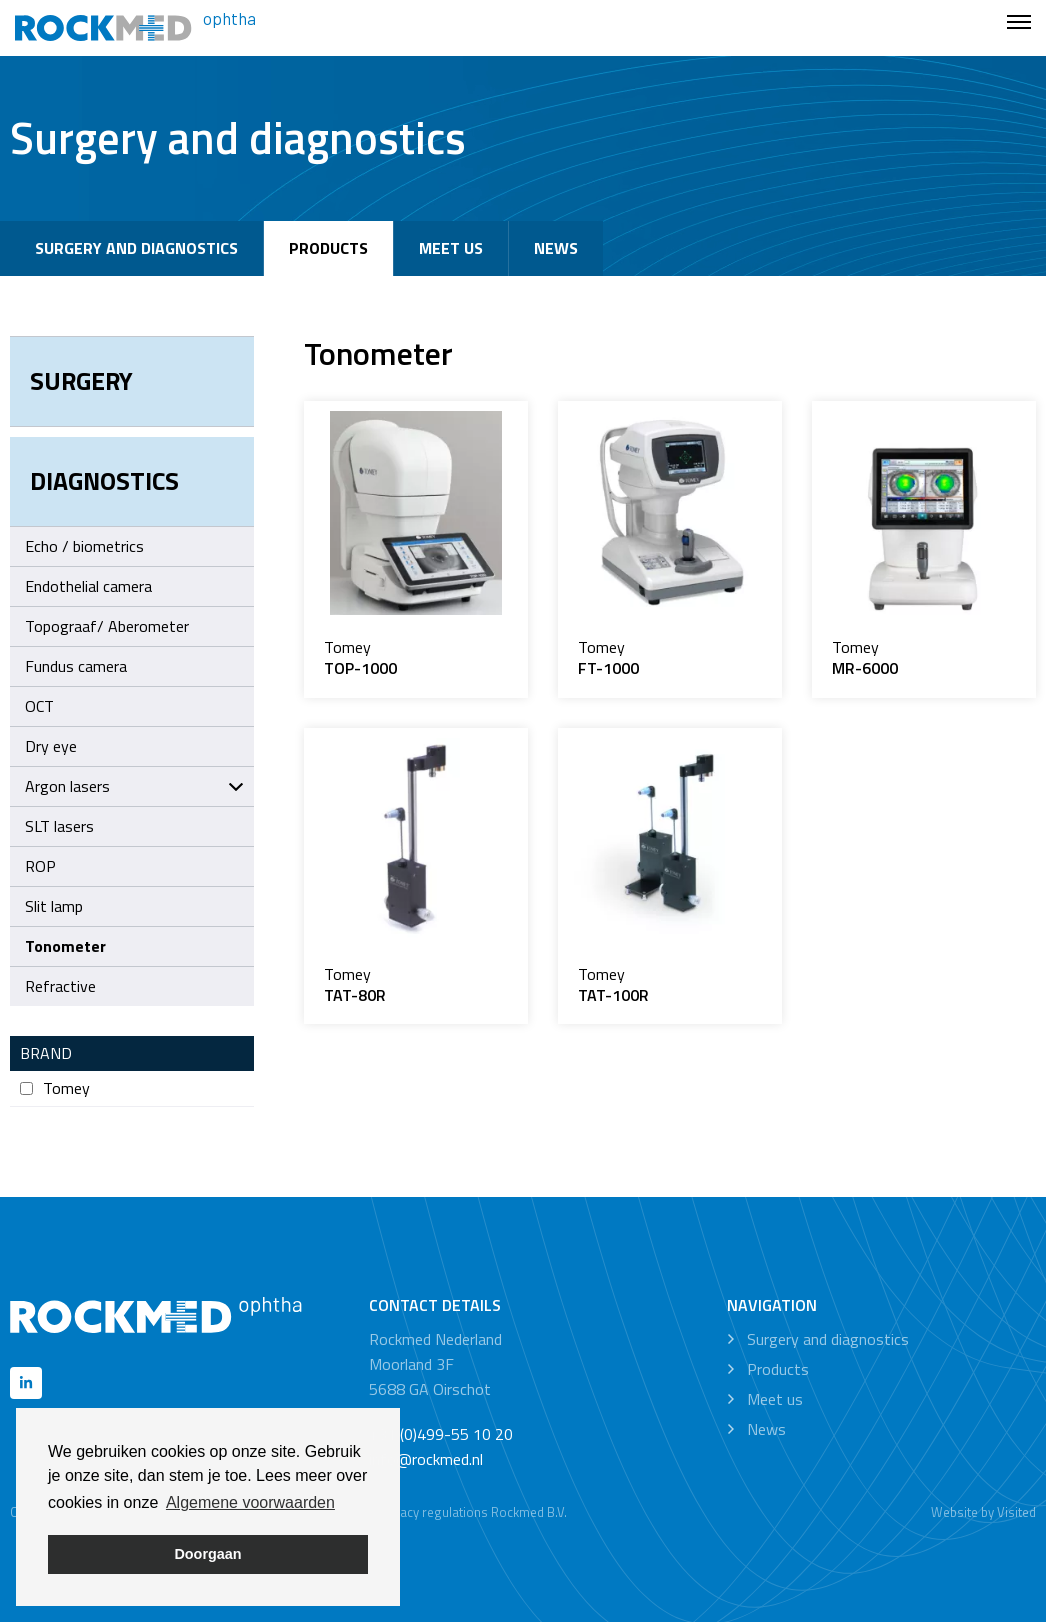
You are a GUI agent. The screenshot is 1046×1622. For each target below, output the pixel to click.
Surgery (81, 381)
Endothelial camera (88, 586)
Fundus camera (76, 666)
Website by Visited (983, 1512)
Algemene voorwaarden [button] (250, 1502)
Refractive (60, 986)
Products (328, 248)
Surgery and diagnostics (136, 248)
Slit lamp (54, 906)
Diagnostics (104, 481)
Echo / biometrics (84, 546)
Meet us (451, 248)
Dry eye (51, 746)
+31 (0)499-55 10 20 (441, 1434)
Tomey (55, 1088)
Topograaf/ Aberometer (107, 626)
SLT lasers (59, 826)
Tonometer (65, 946)
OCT (39, 706)
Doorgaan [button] (207, 1554)
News (556, 248)
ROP (40, 866)
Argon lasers (134, 786)
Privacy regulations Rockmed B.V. (472, 1512)
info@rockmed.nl (426, 1459)
